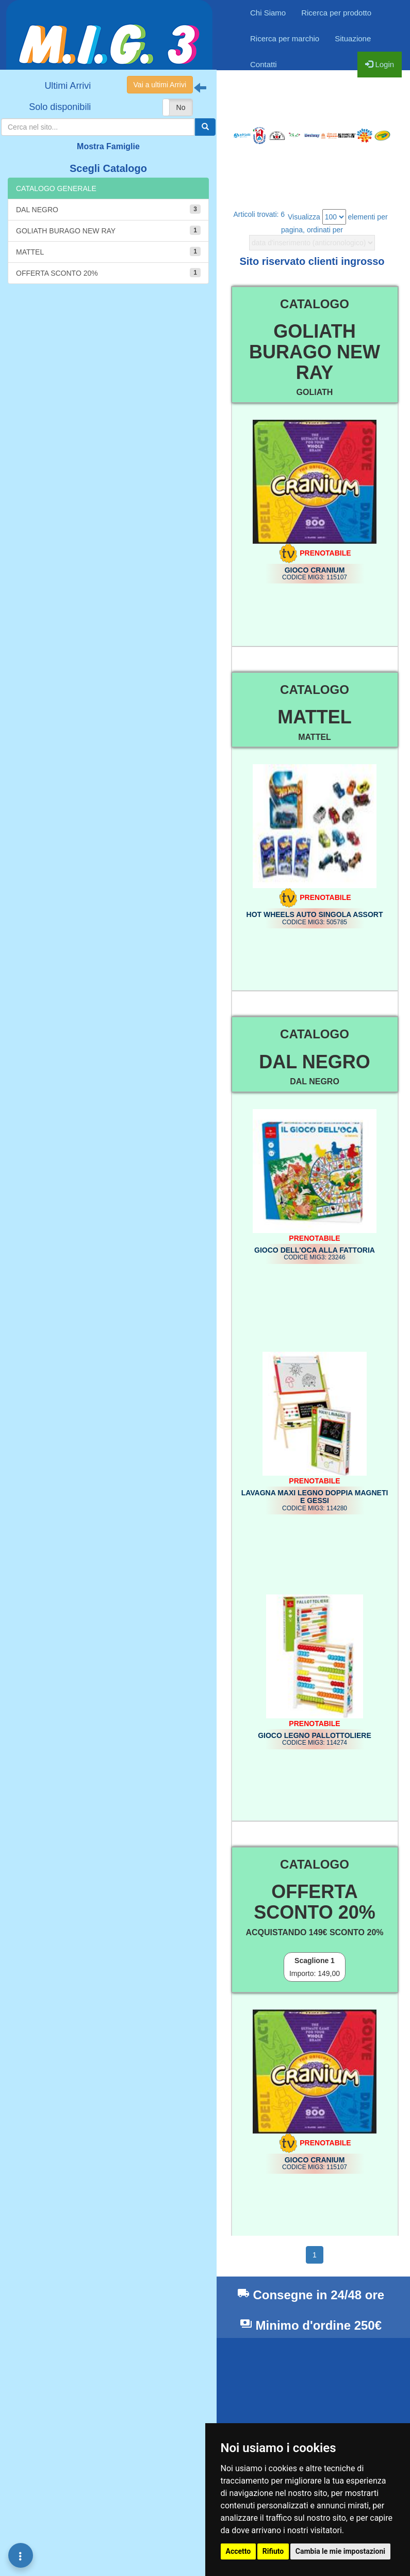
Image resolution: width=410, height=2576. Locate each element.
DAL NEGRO (108, 209)
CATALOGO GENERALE (56, 188)
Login (379, 64)
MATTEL (108, 251)
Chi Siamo (268, 12)
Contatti (263, 64)
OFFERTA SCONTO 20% (108, 272)
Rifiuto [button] (273, 2551)
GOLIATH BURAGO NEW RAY (108, 230)
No (181, 107)
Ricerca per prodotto (336, 12)
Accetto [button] (238, 2551)
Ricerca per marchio (284, 38)
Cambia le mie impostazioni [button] (340, 2551)
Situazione (353, 38)
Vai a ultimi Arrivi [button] (160, 85)
